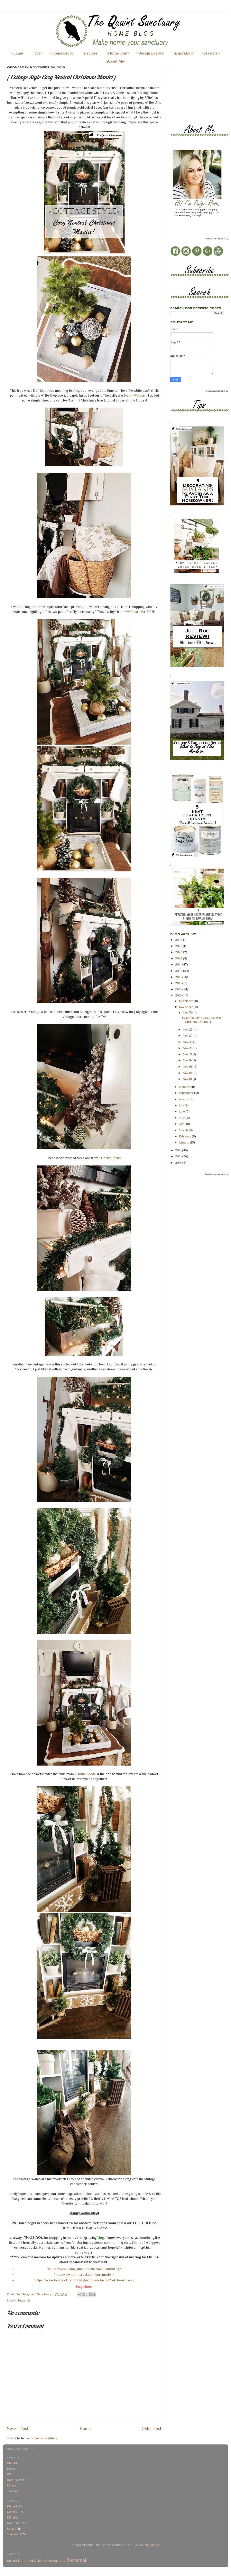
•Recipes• (91, 53)
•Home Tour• (118, 53)
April (182, 1124)
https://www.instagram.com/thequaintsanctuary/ (84, 2269)
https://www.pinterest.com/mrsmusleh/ (84, 2274)
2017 (178, 989)
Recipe (11, 2485)
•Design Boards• (150, 53)
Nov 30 (188, 1012)
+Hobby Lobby (110, 1158)
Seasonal (23, 2300)
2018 (178, 983)
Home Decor (15, 2480)
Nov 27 (188, 1035)
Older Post (152, 2428)
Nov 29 (188, 1029)
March (184, 1130)
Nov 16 (188, 1060)
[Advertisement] (188, 95)
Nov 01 (188, 1079)
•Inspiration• (183, 53)
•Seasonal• (211, 53)
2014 (178, 1156)
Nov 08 (188, 1066)
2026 (179, 940)
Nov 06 (188, 1073)
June (182, 1111)
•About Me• (115, 61)
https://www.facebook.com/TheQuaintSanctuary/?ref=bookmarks (84, 2280)
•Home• (18, 53)
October (185, 1087)
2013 (178, 1162)
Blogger (155, 2545)
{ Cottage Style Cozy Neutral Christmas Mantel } (201, 1019)
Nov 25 (188, 1042)
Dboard (12, 2463)
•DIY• (37, 53)
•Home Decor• (62, 53)
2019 (178, 977)
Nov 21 (188, 1054)
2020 (179, 971)
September (186, 1093)
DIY (9, 2474)
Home (85, 2428)
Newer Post (18, 2428)
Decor (11, 2469)
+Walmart (139, 395)
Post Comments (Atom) (41, 2438)
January (184, 1142)
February (185, 1136)
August (184, 1099)
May (182, 1118)
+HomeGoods (85, 1774)
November (186, 1007)
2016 (178, 995)
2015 (178, 1150)
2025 (179, 946)
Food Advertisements (215, 238)
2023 (179, 952)
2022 (179, 958)
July (182, 1105)
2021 (178, 964)
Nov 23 (188, 1048)
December (186, 1001)
